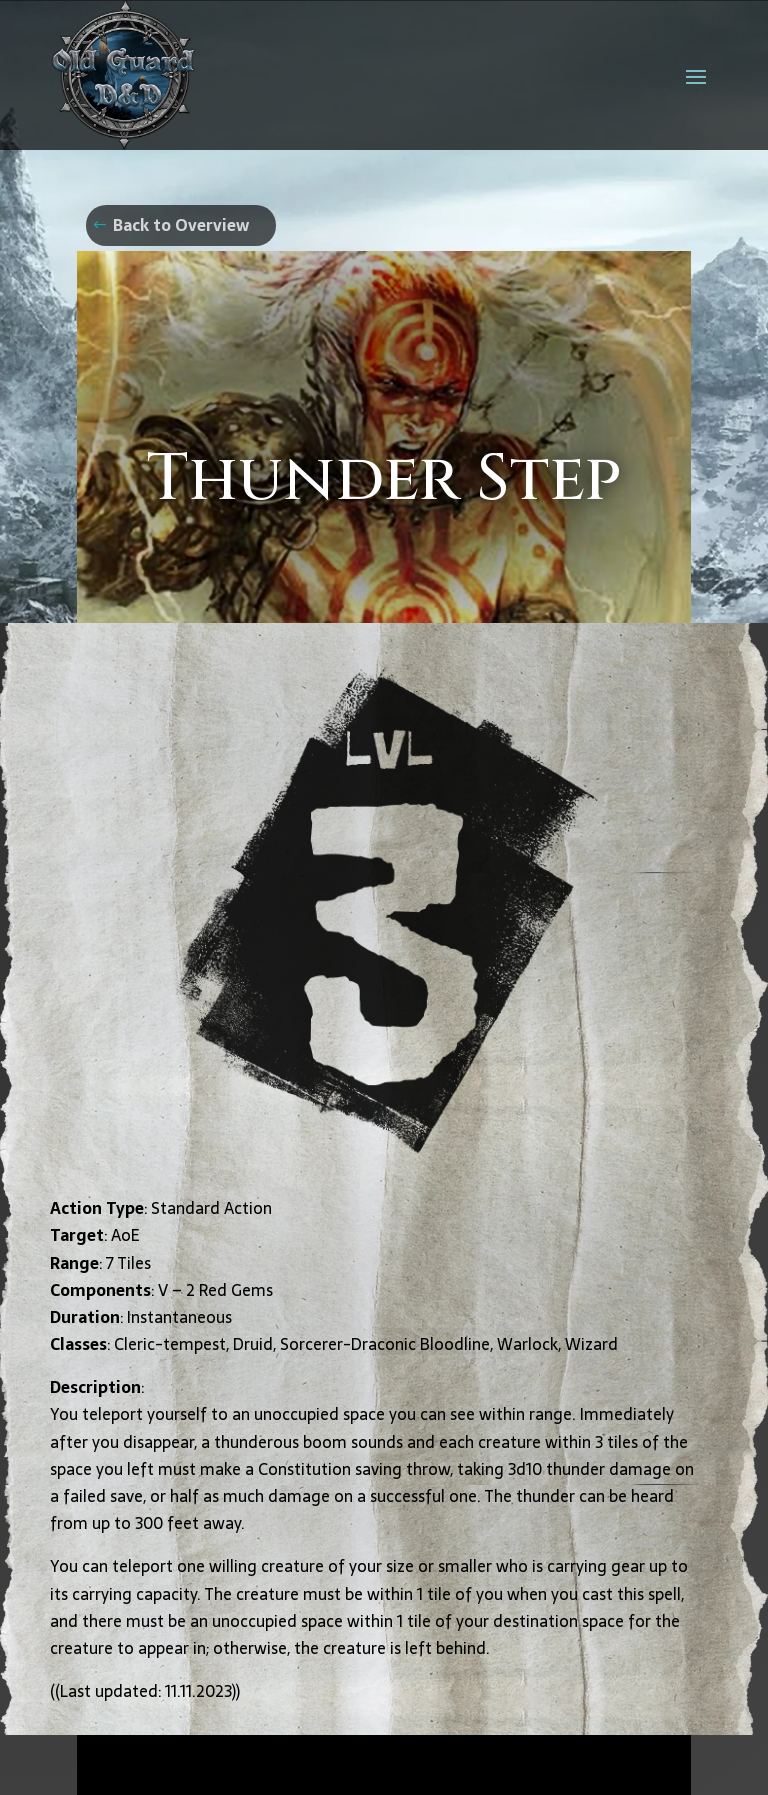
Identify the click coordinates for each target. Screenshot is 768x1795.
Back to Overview (181, 225)
